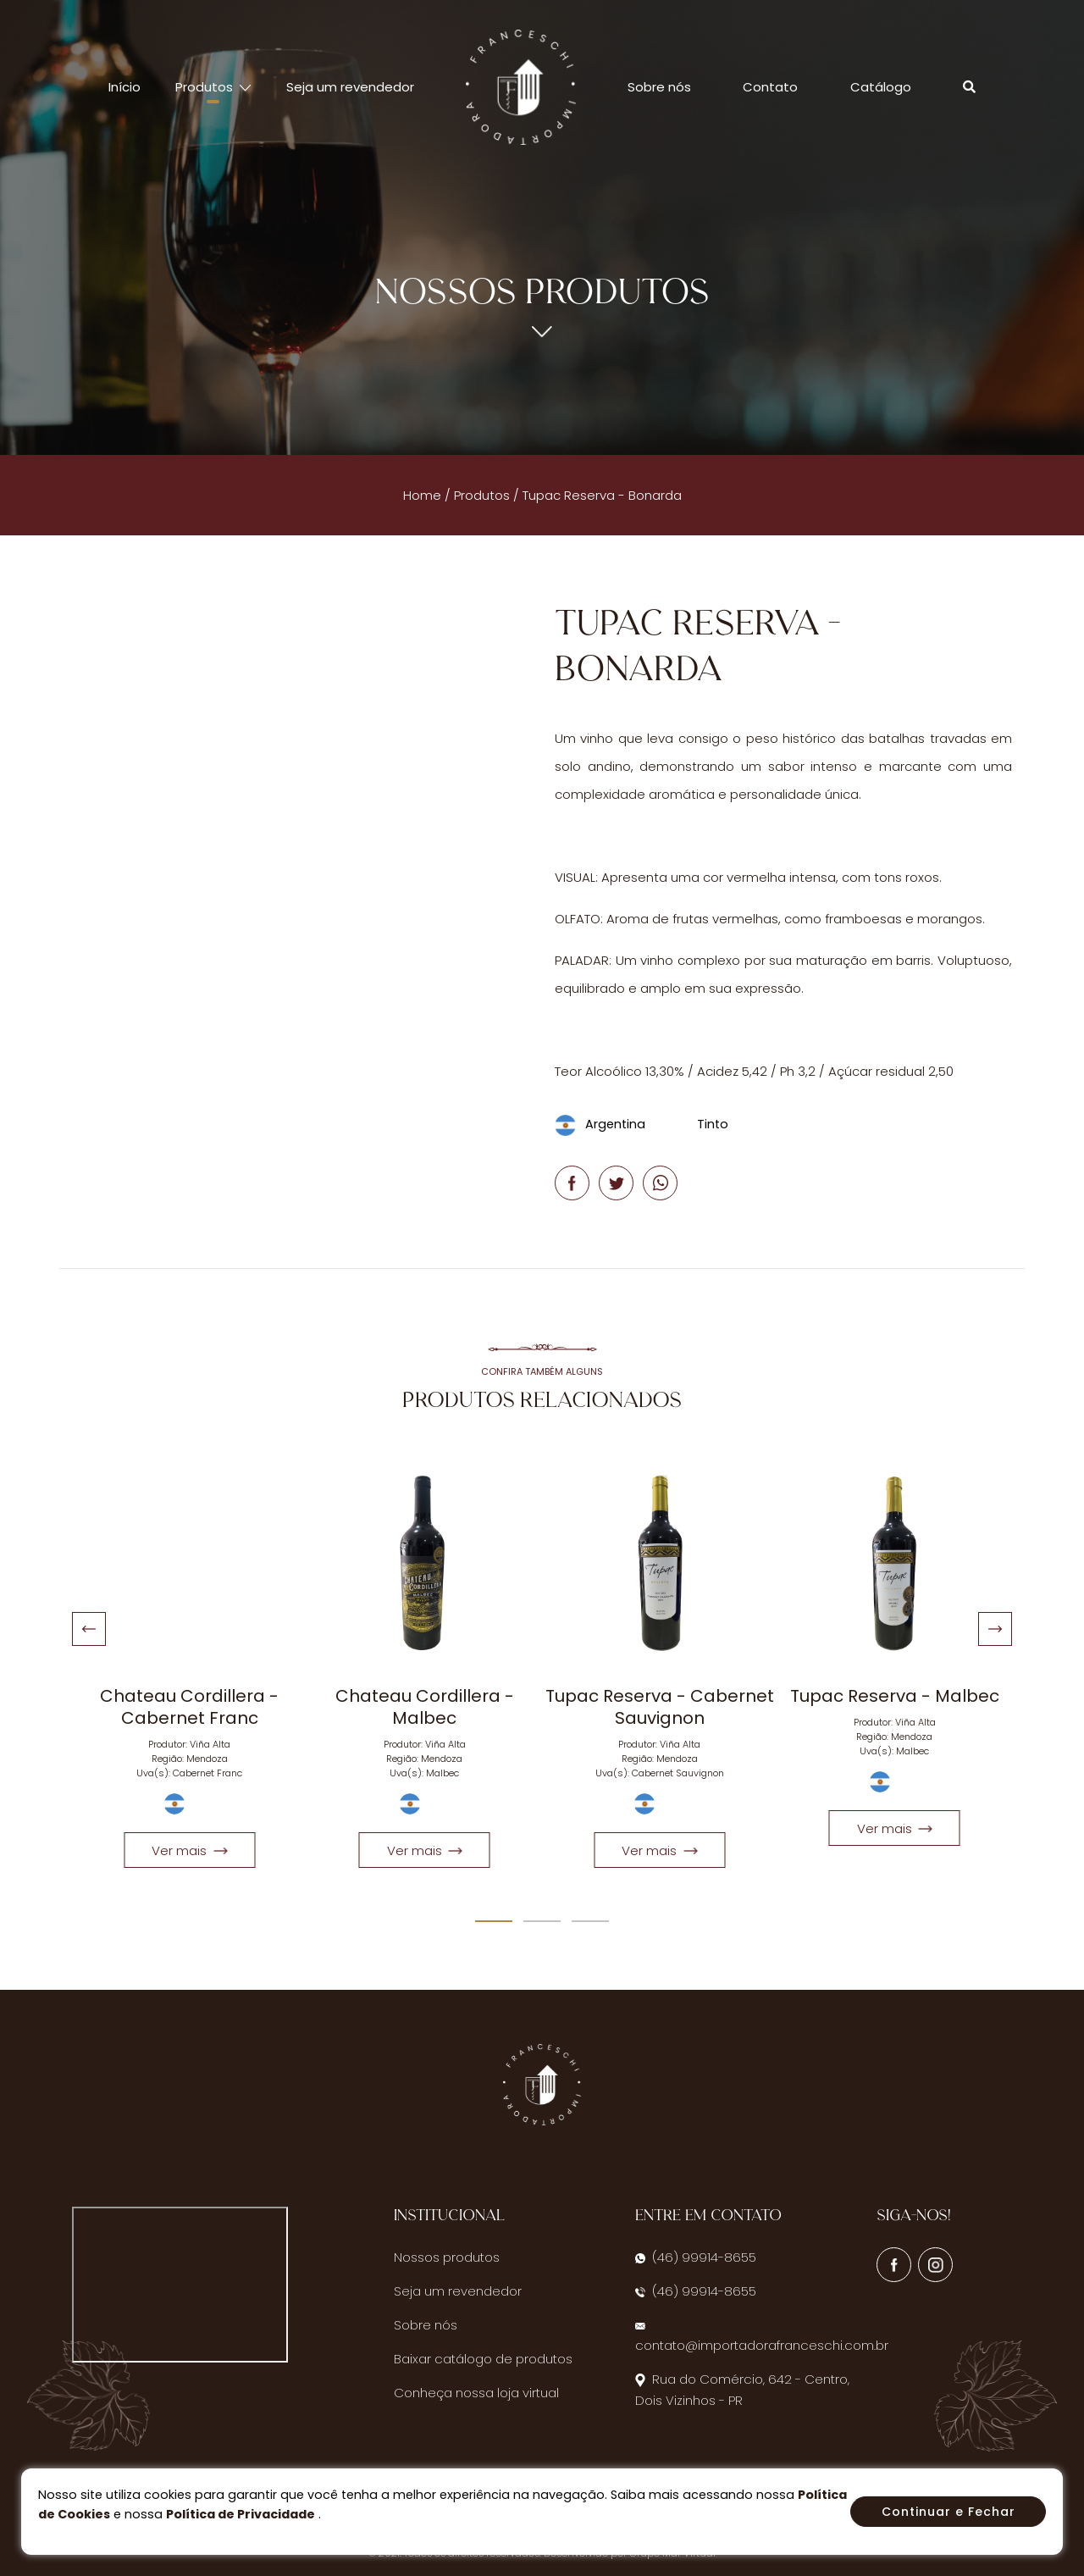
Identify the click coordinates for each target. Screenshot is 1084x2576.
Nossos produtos (447, 2257)
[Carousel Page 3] (590, 1921)
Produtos (482, 495)
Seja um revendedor (350, 87)
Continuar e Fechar (948, 2511)
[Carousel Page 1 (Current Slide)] (493, 1921)
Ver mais (189, 1850)
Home (422, 495)
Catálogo (880, 87)
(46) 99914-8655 (695, 2257)
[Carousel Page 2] (542, 1921)
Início (124, 87)
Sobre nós (659, 87)
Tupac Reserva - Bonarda (602, 495)
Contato (770, 87)
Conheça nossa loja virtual (476, 2392)
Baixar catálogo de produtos (483, 2359)
